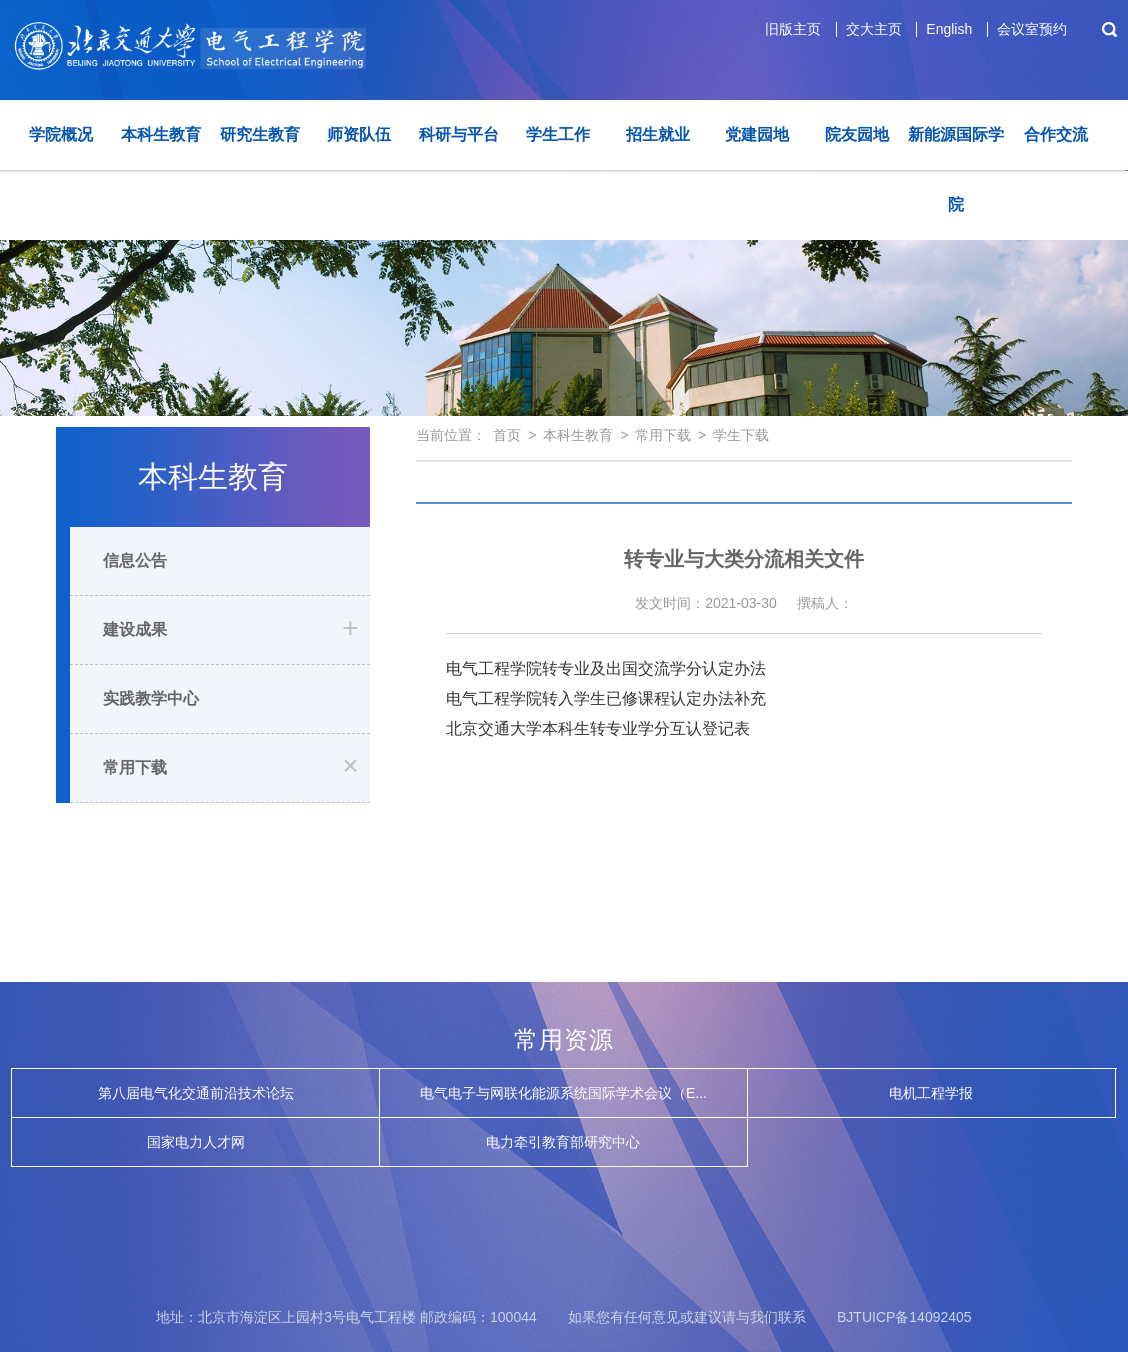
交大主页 (874, 29)
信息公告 (135, 560)
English (949, 29)
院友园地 (857, 134)
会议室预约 (1032, 29)
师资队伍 (359, 134)
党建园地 (757, 134)
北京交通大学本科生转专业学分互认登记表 (598, 728)
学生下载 (741, 435)
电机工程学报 (931, 1093)
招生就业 (658, 134)
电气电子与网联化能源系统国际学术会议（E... (563, 1093)
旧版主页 (793, 29)
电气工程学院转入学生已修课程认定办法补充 (606, 698)
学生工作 (558, 134)
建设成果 (135, 629)
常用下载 (135, 767)
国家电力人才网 (196, 1142)
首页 (507, 435)
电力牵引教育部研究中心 (563, 1142)
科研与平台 (459, 134)
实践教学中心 (151, 698)
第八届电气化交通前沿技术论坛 (196, 1093)
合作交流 (1056, 134)
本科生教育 (161, 134)
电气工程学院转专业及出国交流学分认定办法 (606, 668)
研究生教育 (260, 134)
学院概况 (61, 134)
